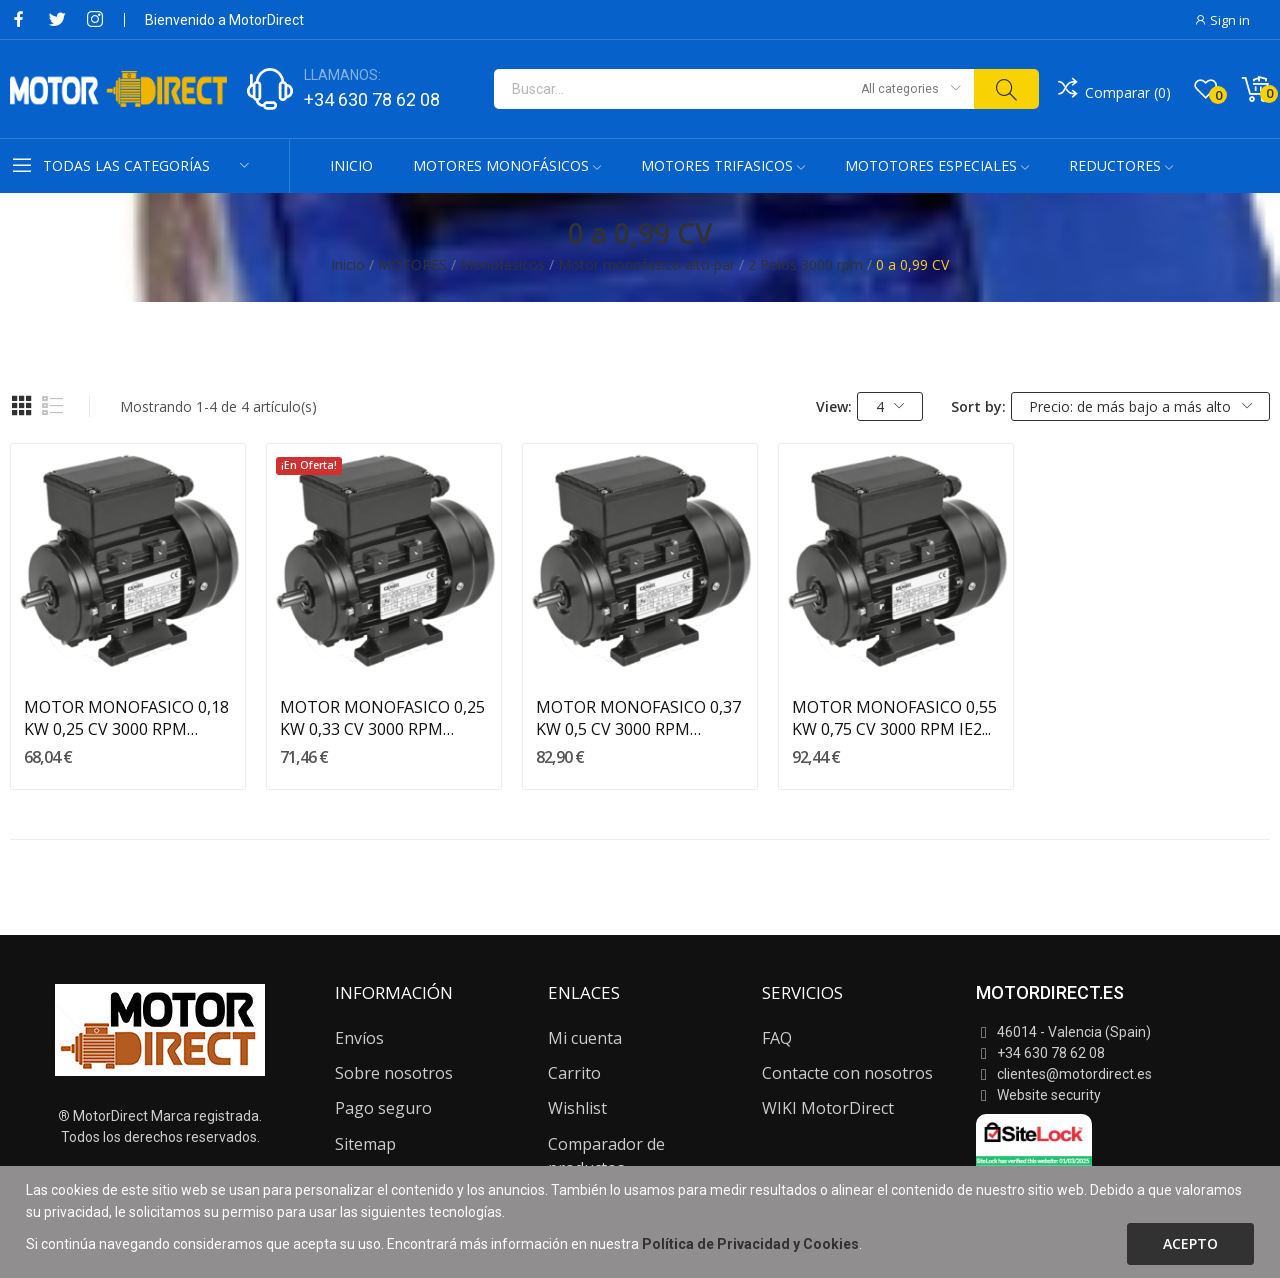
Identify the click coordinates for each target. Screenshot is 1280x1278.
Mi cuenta (585, 1038)
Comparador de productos (606, 1156)
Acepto (1190, 1243)
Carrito (574, 1073)
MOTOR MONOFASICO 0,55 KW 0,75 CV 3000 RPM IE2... (894, 718)
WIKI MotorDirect (828, 1108)
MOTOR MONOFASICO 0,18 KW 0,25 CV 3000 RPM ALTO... (126, 718)
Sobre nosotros (394, 1073)
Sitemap (365, 1144)
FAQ (777, 1038)
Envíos (359, 1038)
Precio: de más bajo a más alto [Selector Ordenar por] (1140, 406)
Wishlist (577, 1108)
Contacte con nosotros (847, 1073)
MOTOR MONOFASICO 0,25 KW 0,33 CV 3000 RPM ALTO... (382, 718)
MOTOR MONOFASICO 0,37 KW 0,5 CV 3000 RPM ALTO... (638, 718)
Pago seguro (383, 1108)
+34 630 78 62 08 (372, 99)
